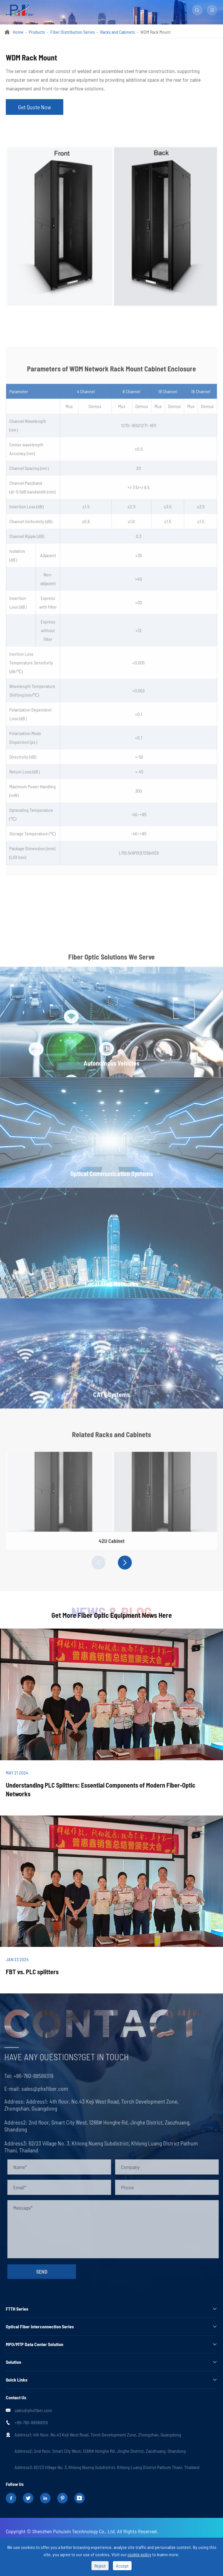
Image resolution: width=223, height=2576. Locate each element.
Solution (13, 2362)
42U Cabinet (112, 1544)
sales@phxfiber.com (41, 2088)
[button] (98, 1563)
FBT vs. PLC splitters (32, 1971)
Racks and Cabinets (117, 32)
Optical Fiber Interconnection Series (40, 2326)
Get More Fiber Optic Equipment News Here (111, 1615)
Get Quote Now (34, 107)
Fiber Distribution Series (72, 32)
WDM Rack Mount (155, 32)
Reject (100, 2565)
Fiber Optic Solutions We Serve (111, 960)
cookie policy (139, 2554)
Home (18, 32)
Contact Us (16, 2397)
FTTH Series (17, 2308)
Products (37, 32)
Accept (122, 2565)
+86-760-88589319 (30, 2075)
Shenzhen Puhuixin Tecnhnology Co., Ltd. (74, 2531)
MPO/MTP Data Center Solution (34, 2344)
